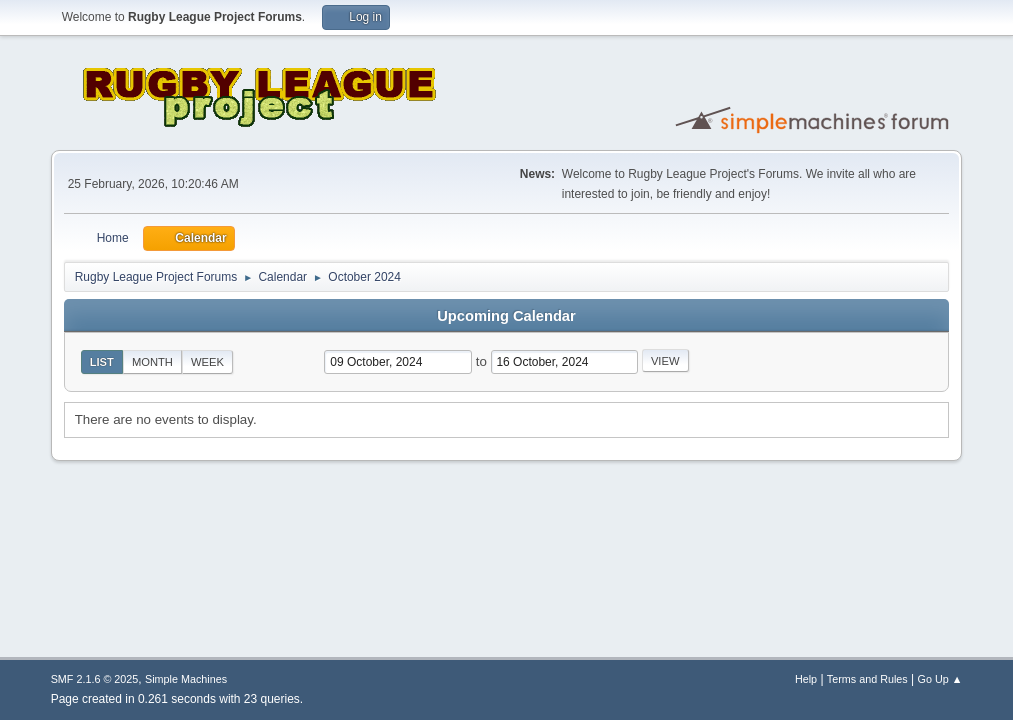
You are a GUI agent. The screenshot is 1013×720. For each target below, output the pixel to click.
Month (152, 362)
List (102, 362)
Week (207, 362)
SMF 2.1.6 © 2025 (95, 679)
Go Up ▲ (940, 679)
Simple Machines (186, 679)
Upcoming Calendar (506, 316)
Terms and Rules (867, 679)
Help (806, 679)
